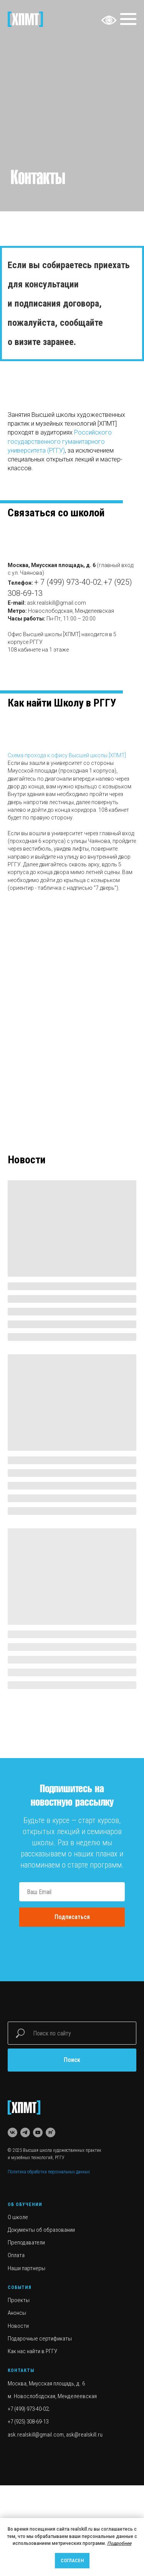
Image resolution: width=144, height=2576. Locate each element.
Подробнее (119, 2543)
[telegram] (25, 2132)
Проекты (19, 2300)
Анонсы (17, 2312)
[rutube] (50, 2132)
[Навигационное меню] (128, 19)
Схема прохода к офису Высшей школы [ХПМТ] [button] (67, 755)
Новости (18, 2325)
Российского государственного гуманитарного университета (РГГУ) (60, 441)
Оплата (16, 2255)
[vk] (12, 2132)
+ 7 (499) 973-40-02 (67, 582)
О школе (18, 2217)
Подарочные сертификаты (40, 2338)
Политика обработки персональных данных (49, 2172)
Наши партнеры (26, 2268)
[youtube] (38, 2132)
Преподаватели (26, 2242)
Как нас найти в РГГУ (32, 2351)
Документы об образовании (41, 2229)
